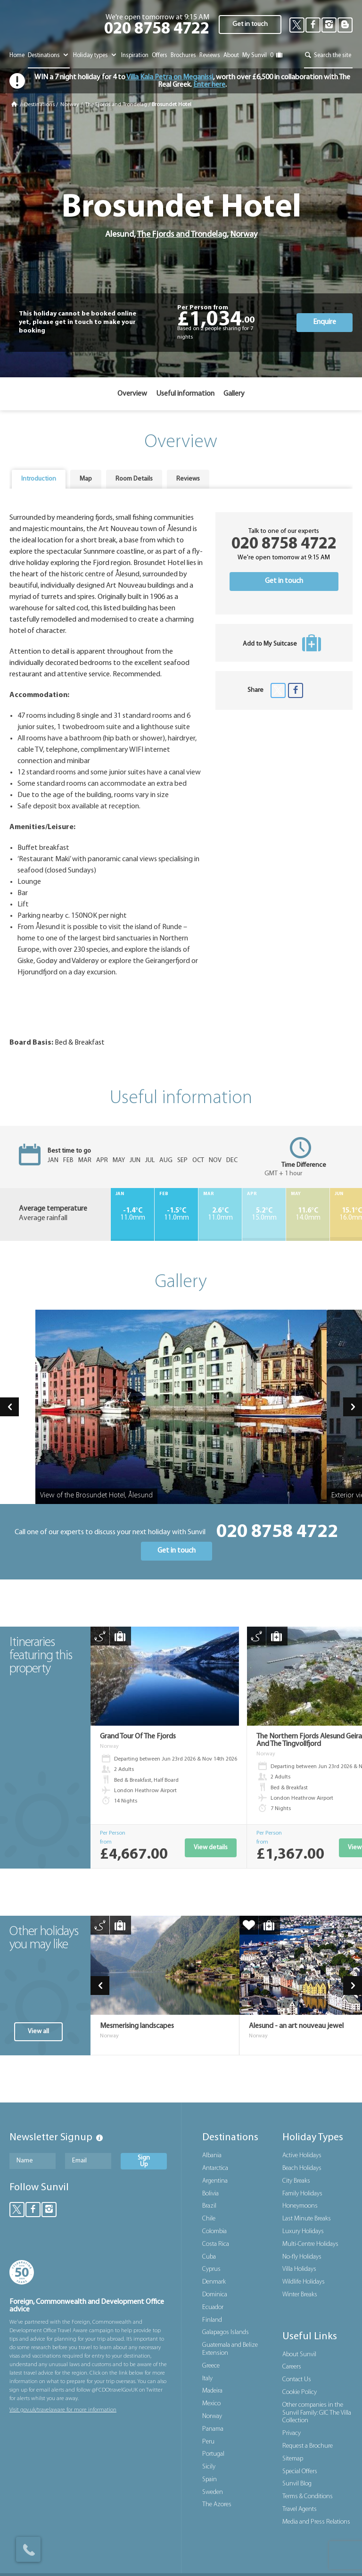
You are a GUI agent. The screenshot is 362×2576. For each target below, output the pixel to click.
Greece (211, 2365)
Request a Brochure (307, 2446)
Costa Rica (215, 2244)
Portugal (213, 2454)
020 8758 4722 (156, 29)
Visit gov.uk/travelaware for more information (62, 2410)
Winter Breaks (299, 2294)
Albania (212, 2155)
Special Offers (299, 2471)
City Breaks (296, 2181)
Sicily (208, 2466)
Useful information (185, 394)
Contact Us (296, 2379)
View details (211, 1847)
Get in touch (250, 24)
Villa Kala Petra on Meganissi (169, 77)
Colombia (214, 2231)
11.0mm (132, 1214)
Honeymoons (300, 2206)
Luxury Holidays (303, 2231)
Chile (208, 2218)
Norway (69, 105)
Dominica (214, 2294)
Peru (208, 2441)
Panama (212, 2429)
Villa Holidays (299, 2269)
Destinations (49, 55)
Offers (159, 55)
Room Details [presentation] (134, 478)
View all (38, 2031)
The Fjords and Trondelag (116, 105)
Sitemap (292, 2458)
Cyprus (211, 2269)
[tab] (39, 479)
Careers (291, 2366)
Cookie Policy (299, 2392)
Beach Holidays (301, 2168)
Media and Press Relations (316, 2522)
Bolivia (210, 2193)
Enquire (324, 322)
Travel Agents (299, 2509)
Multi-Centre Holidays (310, 2244)
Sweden (212, 2492)
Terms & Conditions (307, 2496)
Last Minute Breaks (306, 2218)
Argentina (215, 2181)
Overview (132, 394)
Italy (207, 2378)
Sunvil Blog (297, 2483)
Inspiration (134, 55)
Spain (209, 2479)
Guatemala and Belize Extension (230, 2349)
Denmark (214, 2281)
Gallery (234, 394)
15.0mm (264, 1214)
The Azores (216, 2504)
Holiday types (95, 55)
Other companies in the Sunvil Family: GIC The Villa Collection (316, 2413)
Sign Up (144, 2161)
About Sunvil (299, 2354)
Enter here (209, 85)
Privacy (291, 2433)
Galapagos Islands (225, 2332)
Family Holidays (302, 2193)
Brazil (209, 2206)
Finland (212, 2320)
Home (17, 55)
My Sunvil (254, 55)
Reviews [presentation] (188, 478)
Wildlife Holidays (303, 2281)
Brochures (183, 55)
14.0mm (307, 1214)
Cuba (209, 2256)
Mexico (211, 2403)
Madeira (212, 2390)
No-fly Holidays (301, 2256)
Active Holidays (301, 2155)
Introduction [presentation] (38, 478)
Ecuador (212, 2307)
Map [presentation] (86, 478)
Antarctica (215, 2168)
